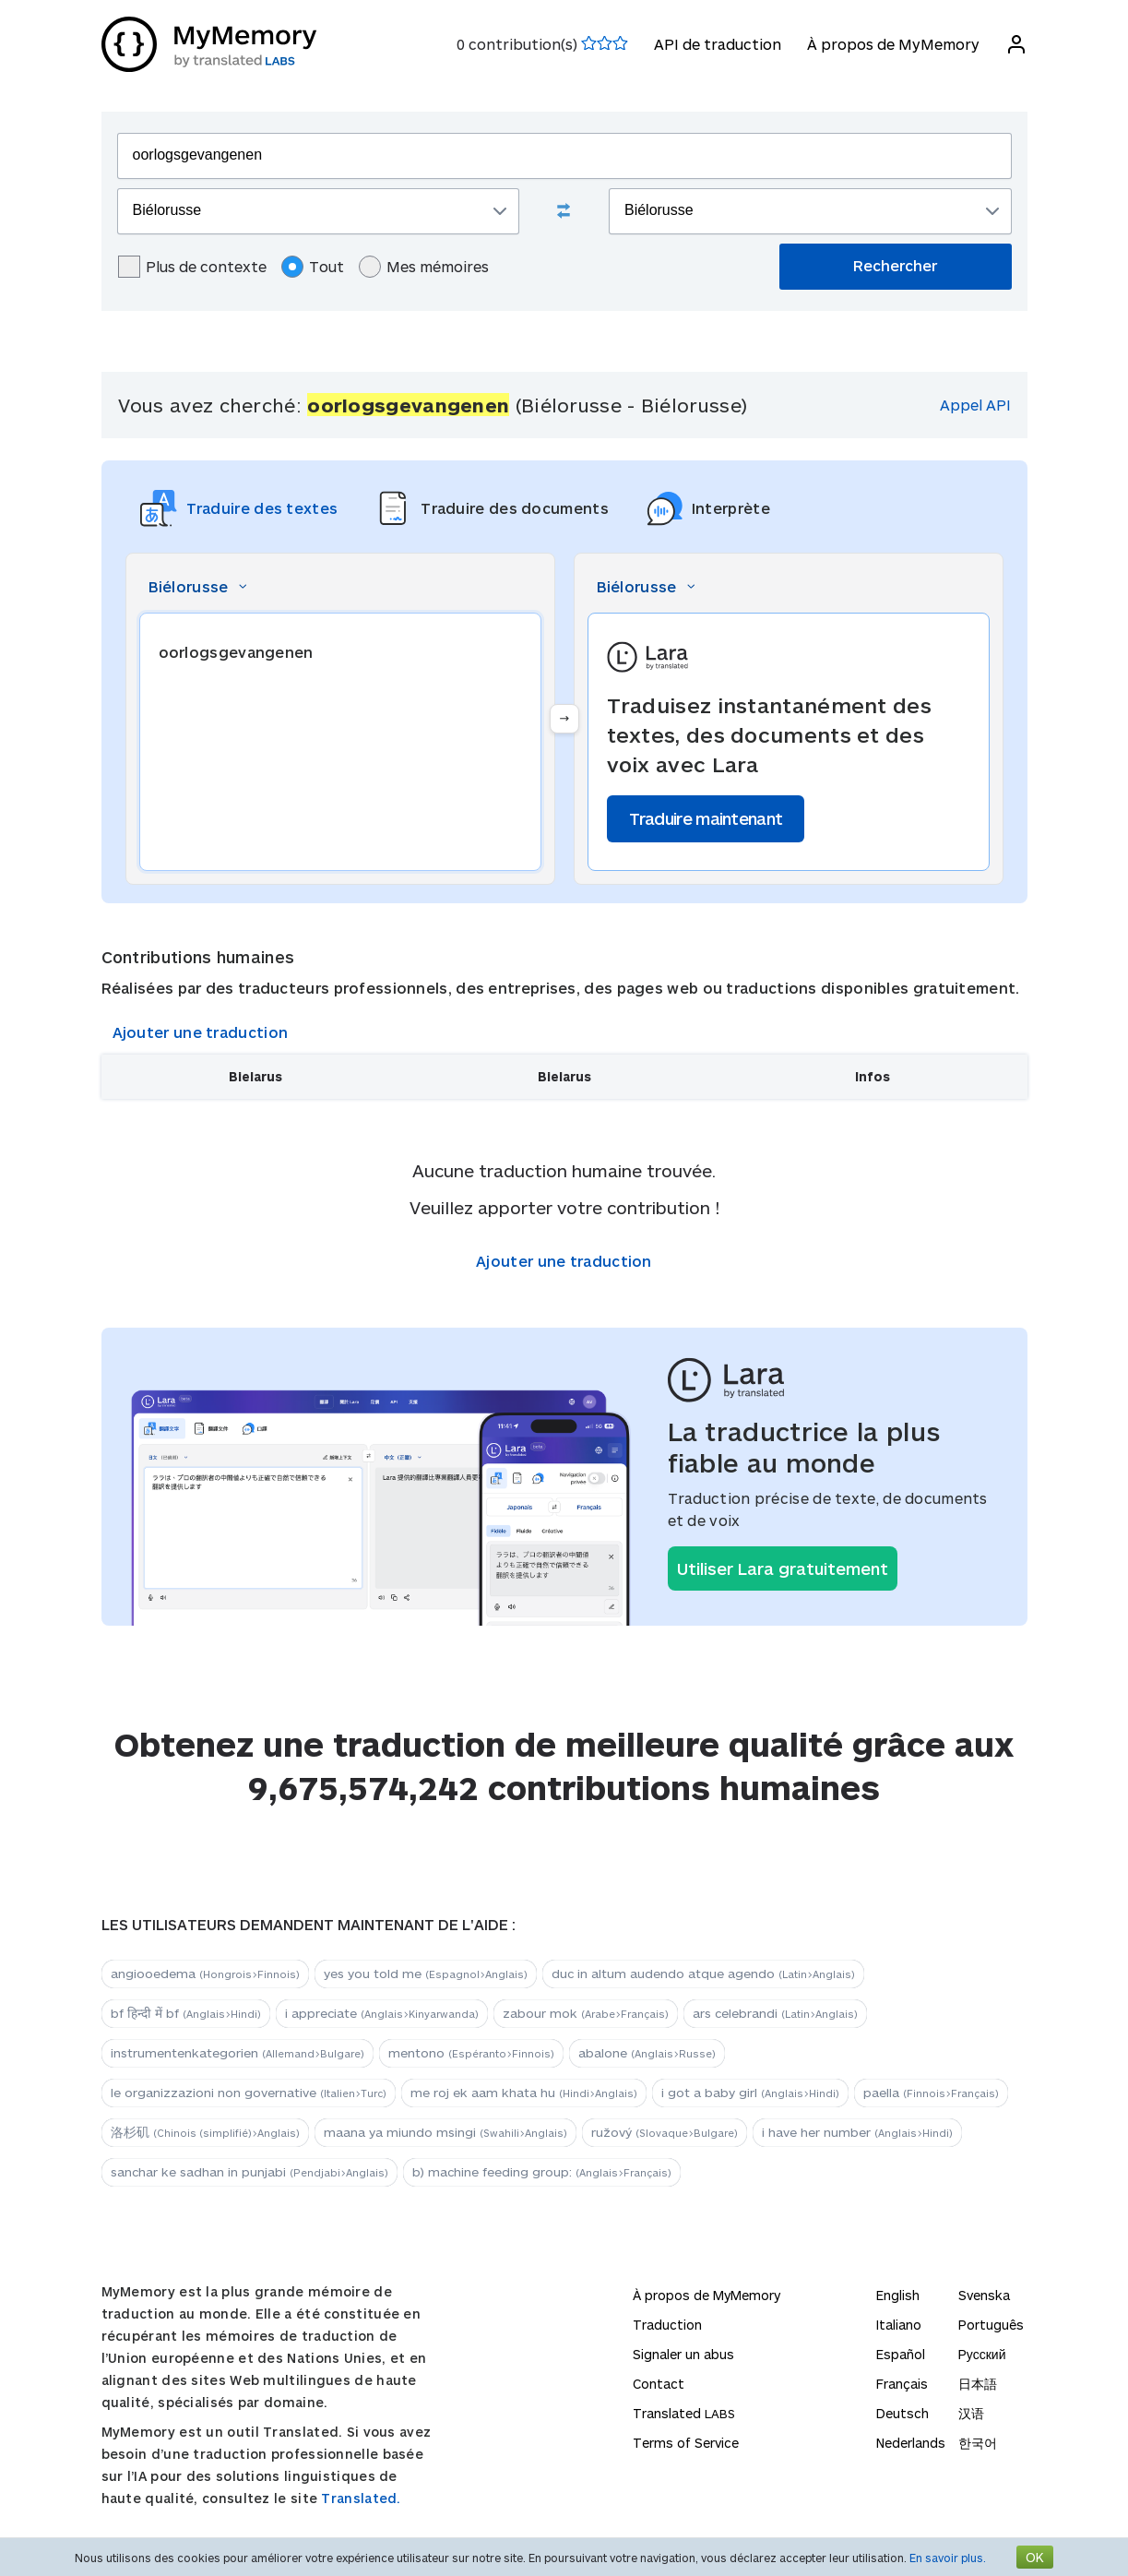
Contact (658, 2383)
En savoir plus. (947, 2557)
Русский (982, 2354)
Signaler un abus (683, 2354)
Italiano (898, 2324)
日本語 (977, 2383)
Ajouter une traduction (201, 1032)
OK (1035, 2557)
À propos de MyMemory (893, 44)
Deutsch (902, 2413)
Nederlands (910, 2443)
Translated (684, 2413)
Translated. (360, 2498)
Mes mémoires (424, 267)
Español (900, 2354)
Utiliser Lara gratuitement (782, 1568)
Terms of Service (686, 2443)
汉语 (971, 2413)
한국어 (977, 2443)
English (898, 2295)
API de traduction (717, 44)
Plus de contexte (192, 267)
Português (991, 2324)
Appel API (975, 404)
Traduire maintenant (706, 818)
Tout (312, 267)
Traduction (667, 2324)
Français (902, 2383)
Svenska (984, 2295)
